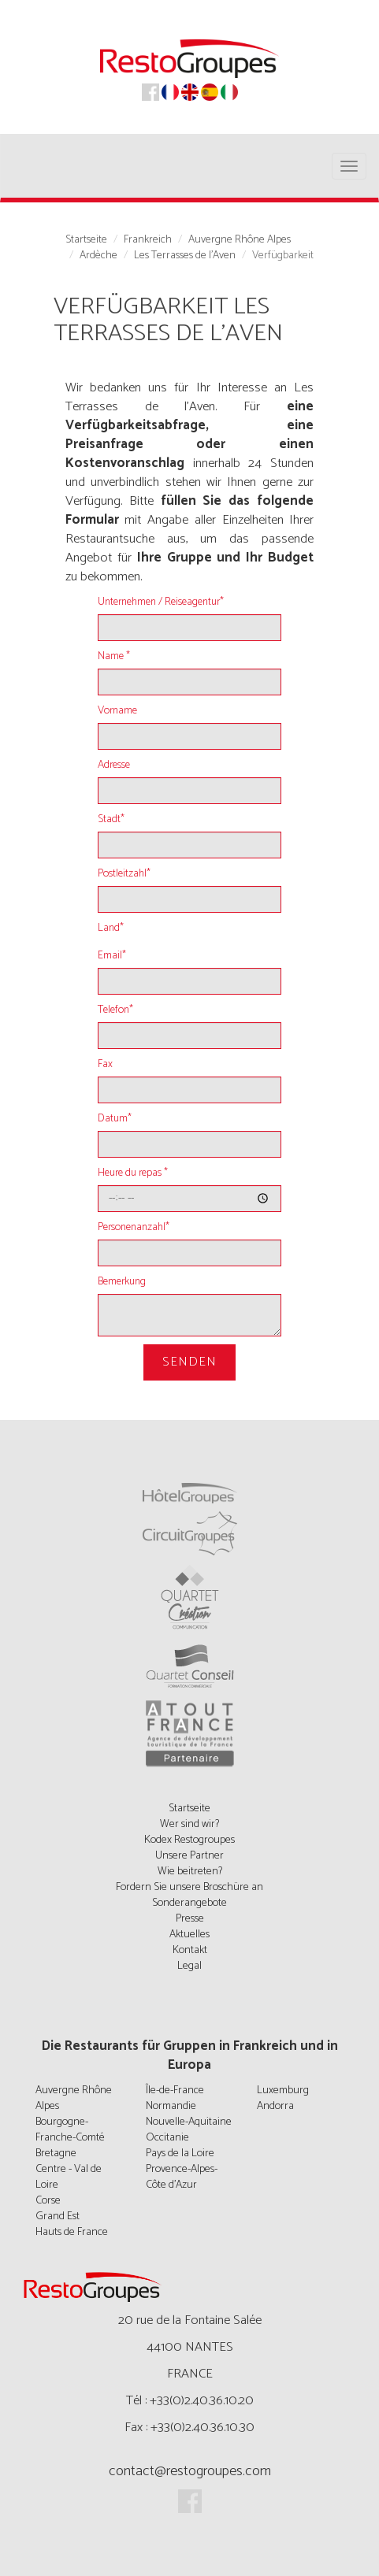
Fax (105, 1065)
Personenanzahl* (133, 1228)
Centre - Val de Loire (68, 2177)
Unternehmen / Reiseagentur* (161, 602)
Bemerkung (122, 1282)
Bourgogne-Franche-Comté (70, 2130)
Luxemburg (283, 2090)
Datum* (115, 1119)
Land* (111, 928)
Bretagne (55, 2153)
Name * (114, 657)
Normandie (171, 2106)
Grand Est (57, 2216)
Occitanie (167, 2138)
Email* (112, 956)
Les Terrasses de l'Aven (185, 256)
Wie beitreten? (190, 1872)
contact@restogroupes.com (190, 2471)
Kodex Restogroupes (189, 1840)
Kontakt (190, 1950)
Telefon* (115, 1010)
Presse (190, 1919)
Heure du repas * (133, 1173)
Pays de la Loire (180, 2153)
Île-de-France (175, 2090)
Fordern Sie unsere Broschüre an (189, 1887)
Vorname (117, 711)
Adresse (114, 765)
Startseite (86, 240)
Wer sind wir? (189, 1824)
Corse (48, 2201)
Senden (189, 1362)
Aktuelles (189, 1935)
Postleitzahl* (124, 874)
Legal (189, 1966)
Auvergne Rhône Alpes (239, 240)
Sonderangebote (189, 1903)
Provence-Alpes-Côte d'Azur (181, 2177)
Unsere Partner (189, 1856)
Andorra (275, 2106)
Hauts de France (71, 2232)
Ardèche (98, 256)
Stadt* (111, 820)
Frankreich (148, 240)
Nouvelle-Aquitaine (189, 2122)
